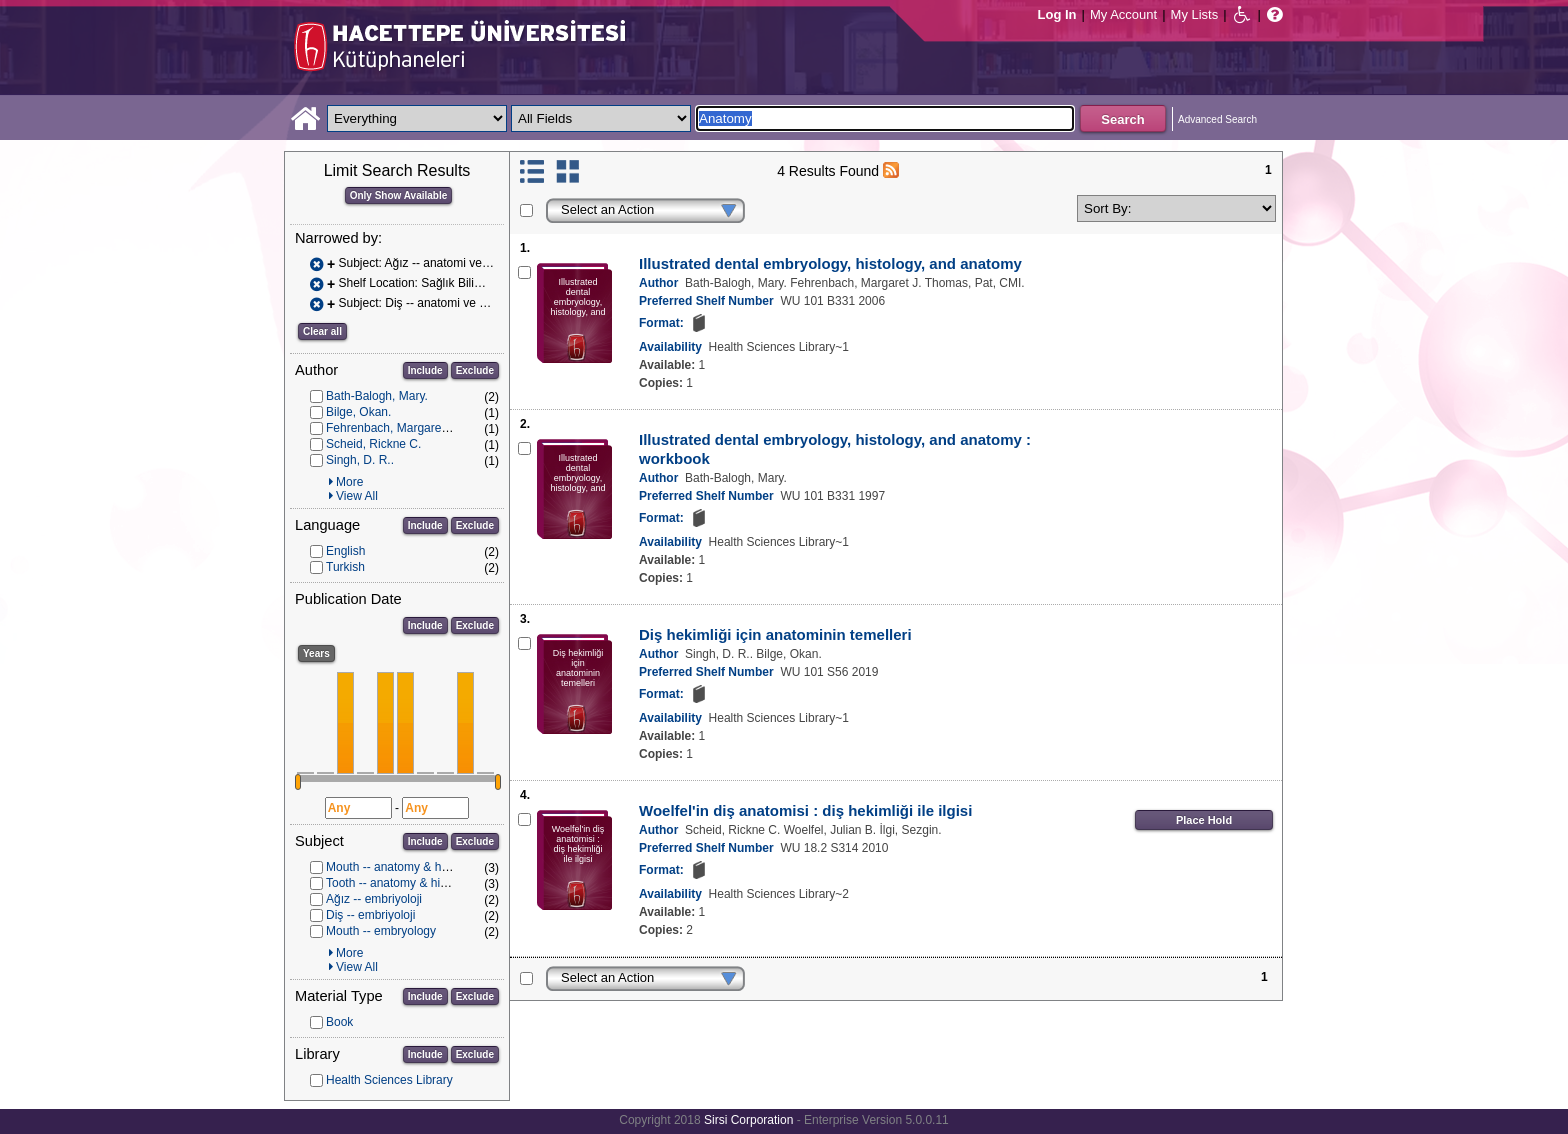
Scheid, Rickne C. (373, 444)
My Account (1123, 14)
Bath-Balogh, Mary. (377, 396)
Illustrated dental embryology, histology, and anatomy (830, 263)
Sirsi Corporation (748, 1120)
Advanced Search (1217, 119)
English (345, 551)
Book (339, 1022)
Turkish (345, 567)
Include (425, 370)
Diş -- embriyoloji (370, 915)
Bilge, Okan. (358, 412)
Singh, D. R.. (360, 460)
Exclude (475, 370)
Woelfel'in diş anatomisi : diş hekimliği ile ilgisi (805, 810)
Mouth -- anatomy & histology (404, 867)
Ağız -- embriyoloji (374, 899)
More (349, 482)
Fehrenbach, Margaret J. (391, 428)
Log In (1057, 14)
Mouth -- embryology (381, 931)
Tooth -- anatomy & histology (402, 883)
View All (357, 496)
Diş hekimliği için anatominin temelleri (775, 634)
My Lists (1195, 14)
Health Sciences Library (389, 1080)
